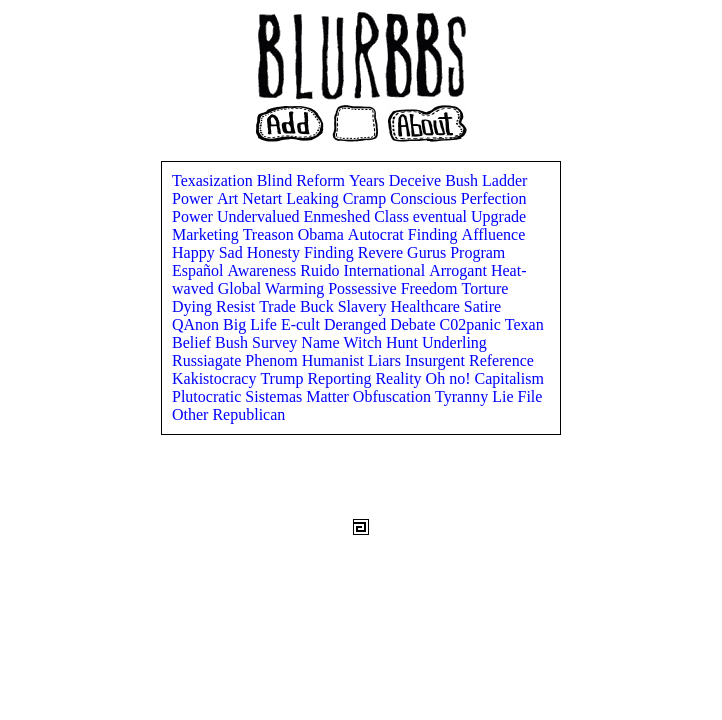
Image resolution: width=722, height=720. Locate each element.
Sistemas (275, 396)
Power (194, 198)
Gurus (428, 252)
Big (236, 324)
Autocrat (378, 234)
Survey (276, 342)
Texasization (214, 180)
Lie (504, 396)
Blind (277, 180)
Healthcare (427, 306)
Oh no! (450, 378)
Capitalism (509, 378)
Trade (279, 306)
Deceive (417, 180)
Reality (400, 378)
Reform (322, 180)
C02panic (471, 324)
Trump (283, 378)
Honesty (275, 252)
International (386, 270)
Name (322, 342)
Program (477, 252)
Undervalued (260, 216)
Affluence (494, 234)
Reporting (341, 378)
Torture (485, 288)
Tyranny (463, 396)
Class (393, 216)
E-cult (302, 324)
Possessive (364, 288)
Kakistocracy (216, 378)
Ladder (504, 180)
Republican (248, 414)
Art (229, 198)
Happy (195, 252)
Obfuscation (394, 396)
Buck (319, 306)
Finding (435, 234)
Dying (194, 306)
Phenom (273, 360)
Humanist (335, 360)
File (529, 396)
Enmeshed (339, 216)
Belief (193, 342)
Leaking (314, 198)
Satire (482, 306)
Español (200, 270)
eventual (442, 216)
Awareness (264, 270)
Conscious (425, 198)
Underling (454, 342)
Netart (264, 198)
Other (192, 414)
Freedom (431, 288)
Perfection (494, 198)
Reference (501, 360)
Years (369, 180)
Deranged (357, 324)
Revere (382, 252)
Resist (237, 306)
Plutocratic (208, 396)
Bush (463, 180)
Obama (323, 234)
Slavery (364, 306)
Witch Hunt (383, 342)
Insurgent (437, 360)
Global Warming (273, 288)
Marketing (207, 234)
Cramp (367, 198)
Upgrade (498, 216)
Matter (329, 396)
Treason (270, 234)
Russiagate (208, 360)
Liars (386, 360)
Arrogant (460, 270)
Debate (414, 324)
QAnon (197, 324)
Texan (524, 324)
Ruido (321, 270)
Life (265, 324)
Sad (233, 252)
